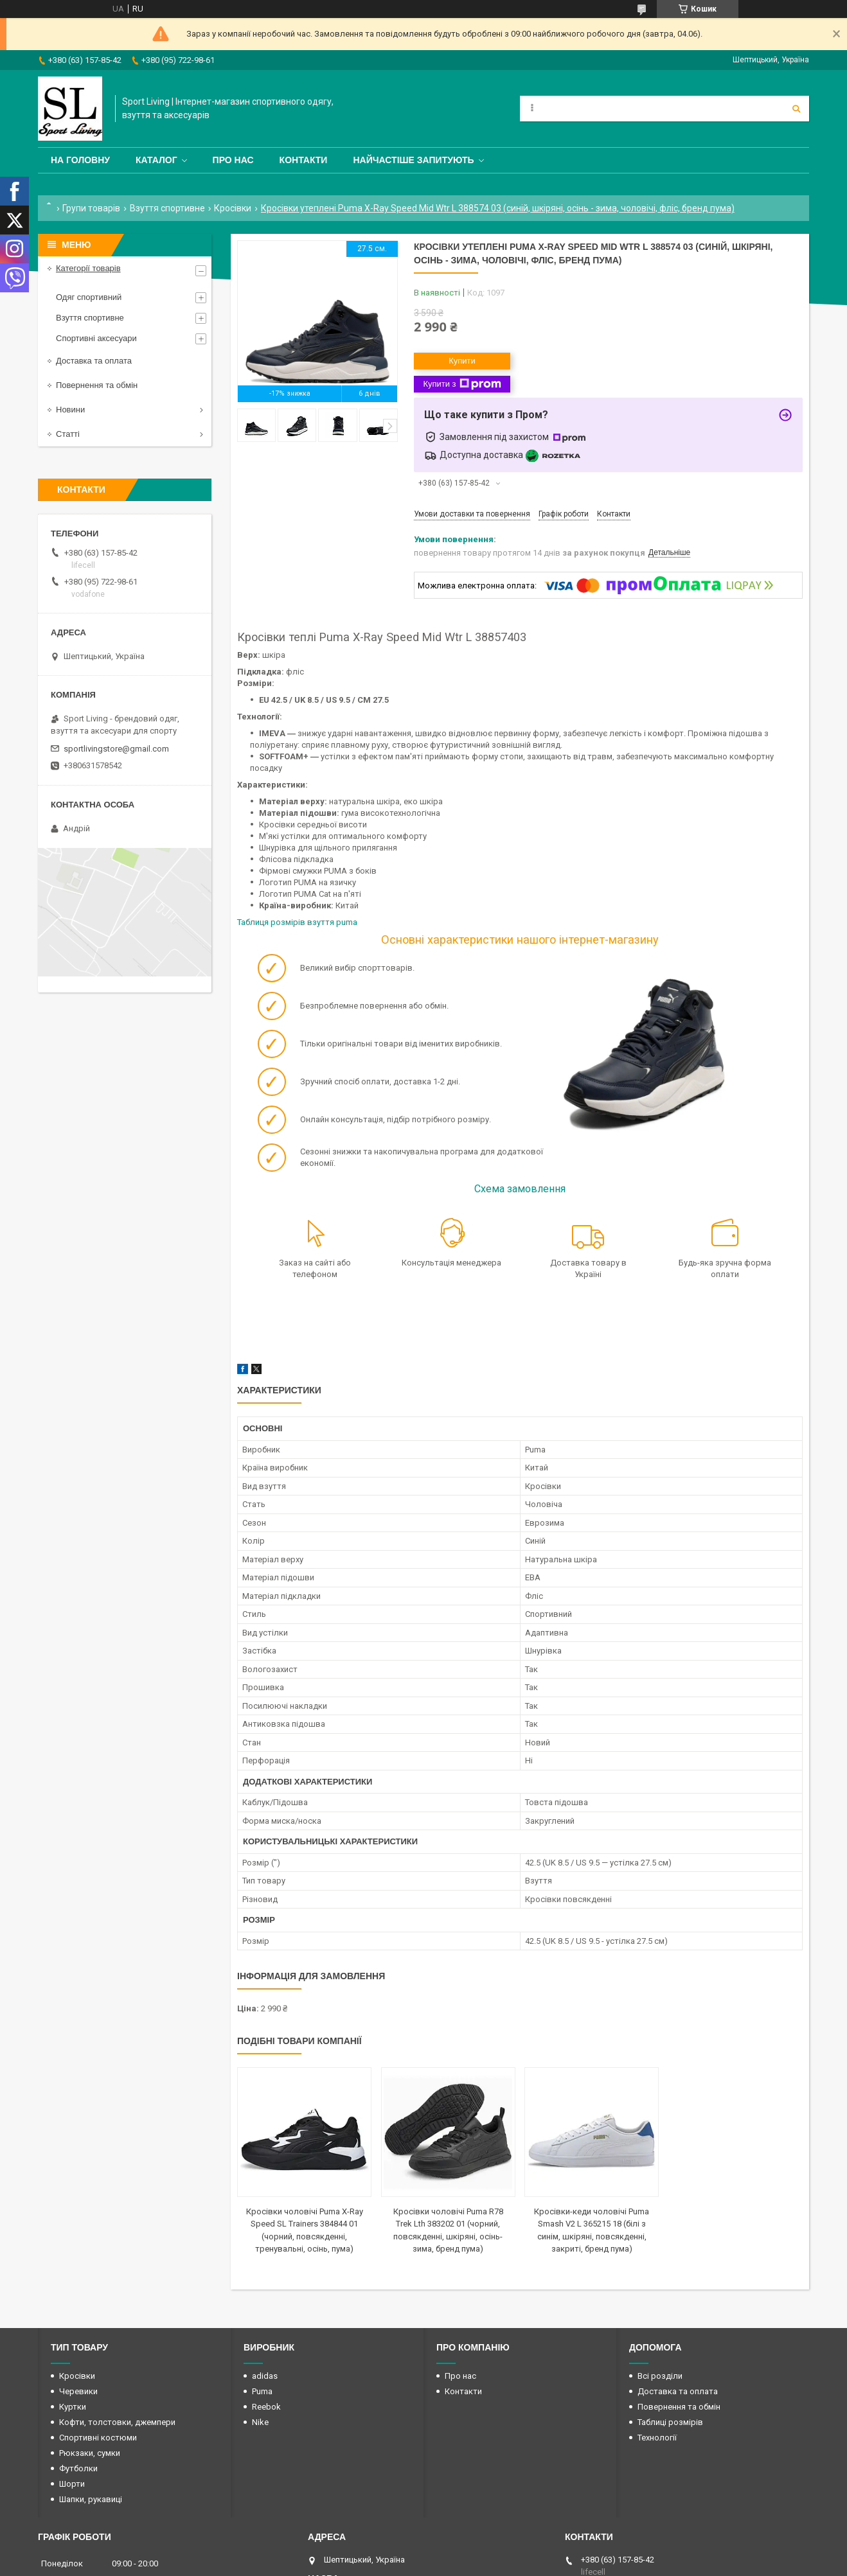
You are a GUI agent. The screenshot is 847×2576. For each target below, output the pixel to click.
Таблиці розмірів (670, 2422)
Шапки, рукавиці (90, 2499)
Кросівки (232, 208)
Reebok (266, 2407)
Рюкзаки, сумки (89, 2453)
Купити (462, 361)
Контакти (304, 160)
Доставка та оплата (94, 361)
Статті (68, 434)
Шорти (72, 2484)
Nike (260, 2422)
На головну (80, 160)
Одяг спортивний (88, 297)
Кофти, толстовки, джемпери (117, 2422)
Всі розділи (659, 2376)
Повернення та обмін (97, 385)
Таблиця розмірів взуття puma (298, 922)
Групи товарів (91, 208)
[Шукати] (796, 108)
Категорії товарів (88, 268)
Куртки (72, 2407)
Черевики (78, 2391)
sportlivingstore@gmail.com (116, 749)
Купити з (462, 384)
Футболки (78, 2468)
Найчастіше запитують (413, 160)
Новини (70, 409)
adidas (265, 2376)
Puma (262, 2391)
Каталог (156, 160)
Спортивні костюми (98, 2437)
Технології (657, 2437)
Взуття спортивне (167, 208)
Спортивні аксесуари (96, 338)
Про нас (233, 160)
